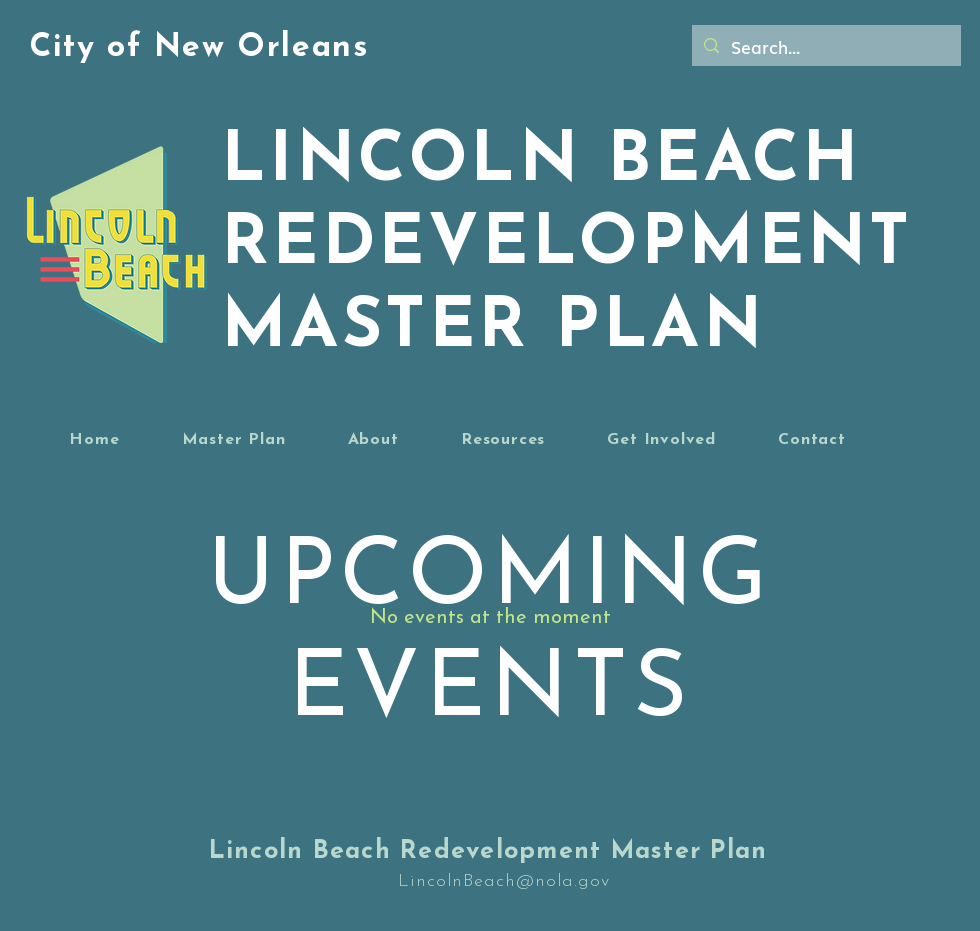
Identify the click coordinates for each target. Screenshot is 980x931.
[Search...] (825, 47)
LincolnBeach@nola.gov (504, 881)
